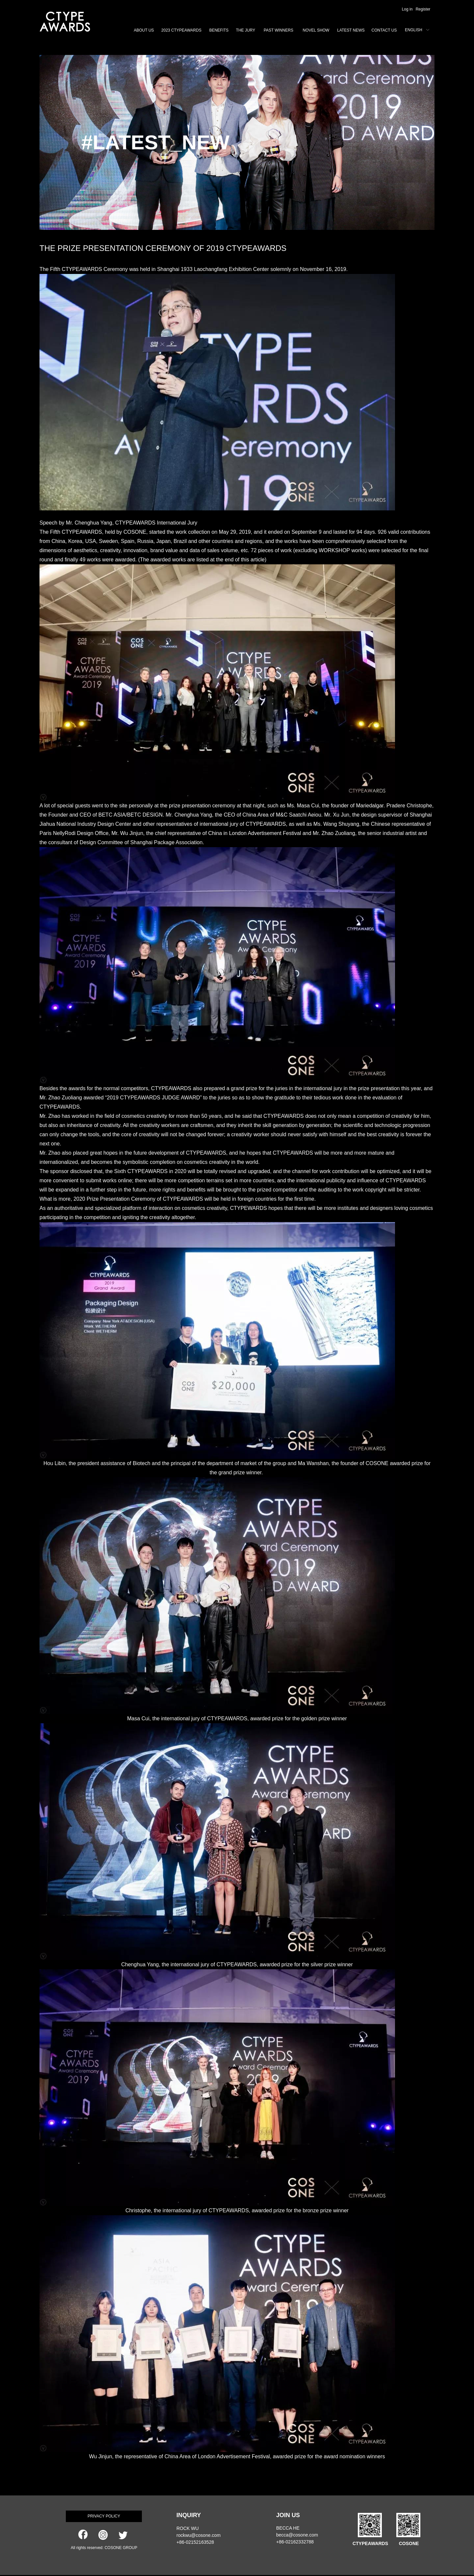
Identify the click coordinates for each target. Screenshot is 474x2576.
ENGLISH (413, 30)
